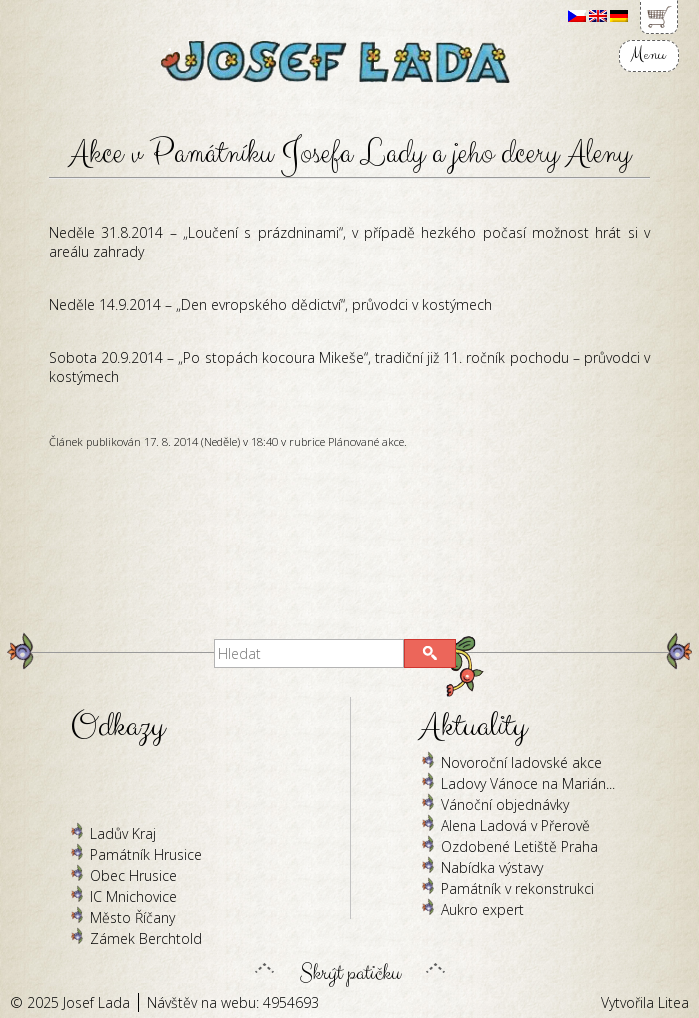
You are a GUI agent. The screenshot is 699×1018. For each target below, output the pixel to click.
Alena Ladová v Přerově (515, 825)
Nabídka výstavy (492, 867)
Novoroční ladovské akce (521, 762)
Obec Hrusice (133, 875)
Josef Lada (96, 1002)
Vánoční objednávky (505, 804)
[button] (430, 653)
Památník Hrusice (146, 854)
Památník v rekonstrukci (517, 888)
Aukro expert (482, 909)
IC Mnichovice (133, 896)
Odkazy (117, 726)
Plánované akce (366, 441)
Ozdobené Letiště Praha (519, 846)
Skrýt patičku (350, 968)
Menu (647, 54)
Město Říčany (132, 917)
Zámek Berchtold (146, 938)
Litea (673, 1002)
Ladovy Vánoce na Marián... (528, 783)
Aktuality (473, 726)
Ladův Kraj (123, 833)
